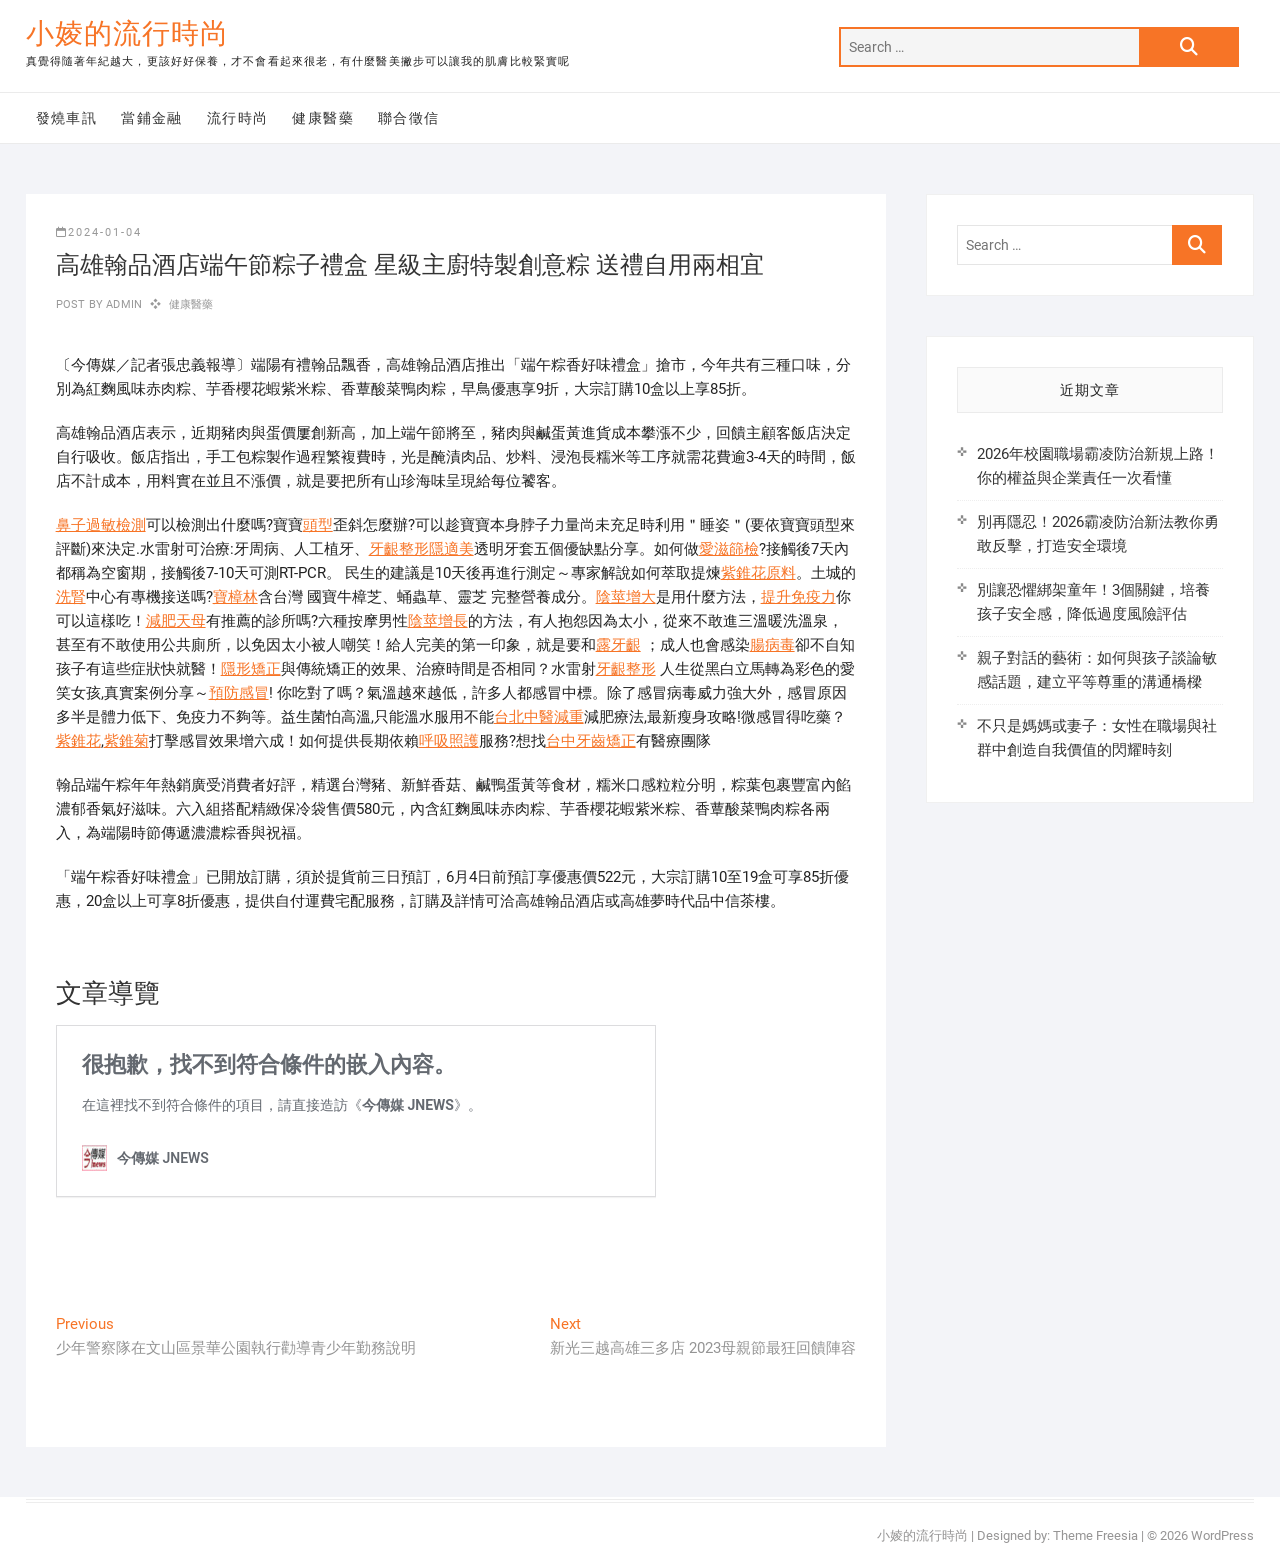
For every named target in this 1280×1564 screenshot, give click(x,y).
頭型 (318, 525)
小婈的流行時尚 (127, 33)
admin (122, 304)
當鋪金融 (152, 118)
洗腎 (71, 597)
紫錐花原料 (758, 573)
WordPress (1222, 1535)
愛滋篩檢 (729, 549)
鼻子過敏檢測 (101, 525)
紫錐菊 (126, 741)
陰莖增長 (438, 621)
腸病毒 (772, 645)
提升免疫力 (798, 597)
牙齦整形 (399, 549)
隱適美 (451, 549)
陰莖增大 (626, 597)
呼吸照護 (449, 741)
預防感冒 (239, 693)
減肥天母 (176, 621)
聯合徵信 (409, 118)
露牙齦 (618, 645)
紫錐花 (78, 741)
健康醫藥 (323, 118)
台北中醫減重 (539, 717)
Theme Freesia (1095, 1535)
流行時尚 (238, 118)
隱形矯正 (251, 669)
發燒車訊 (67, 118)
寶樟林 (235, 597)
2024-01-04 (99, 232)
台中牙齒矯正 (591, 741)
